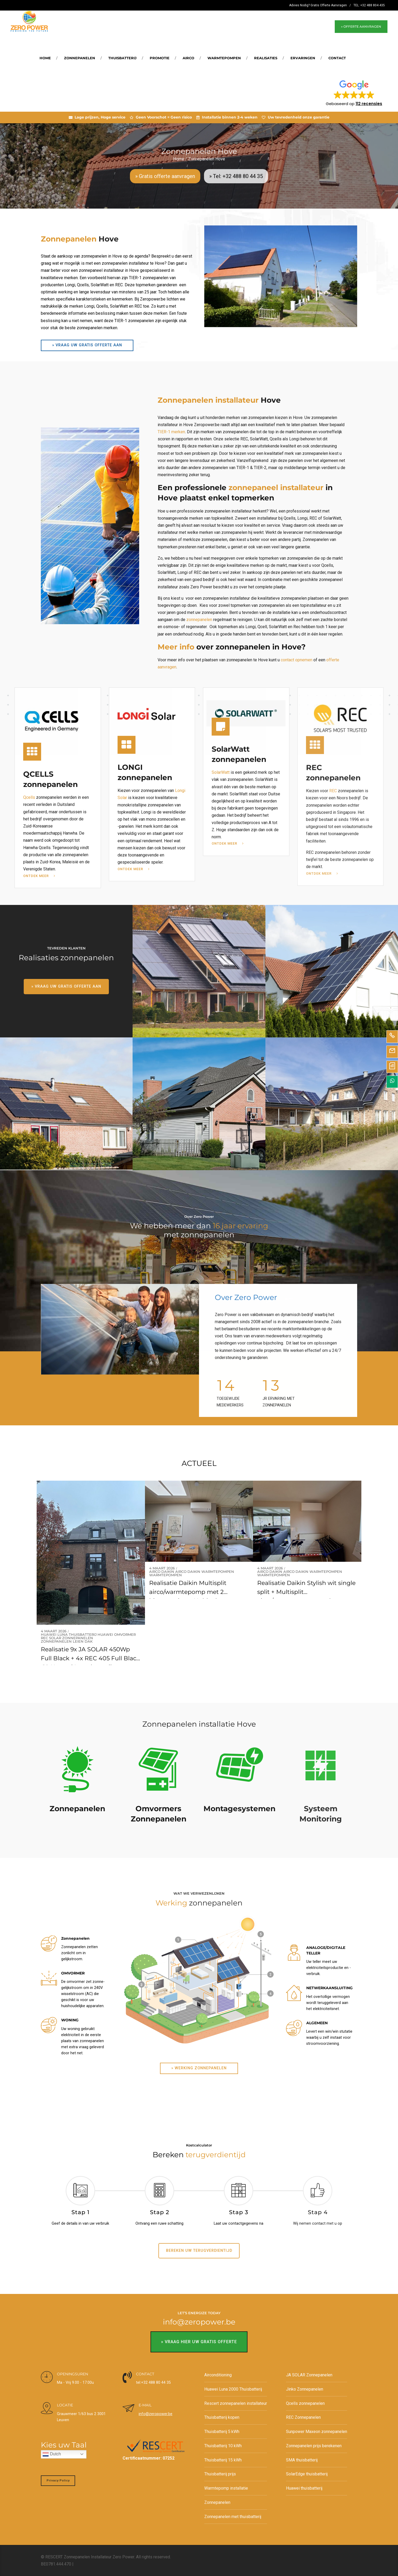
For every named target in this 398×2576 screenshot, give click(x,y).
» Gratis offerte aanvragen (165, 176)
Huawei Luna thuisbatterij (69, 1635)
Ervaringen (302, 58)
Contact (337, 58)
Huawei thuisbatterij (304, 2488)
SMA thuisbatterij (302, 2459)
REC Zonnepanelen (303, 2417)
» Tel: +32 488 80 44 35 (236, 176)
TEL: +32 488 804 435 (369, 5)
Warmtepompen (224, 58)
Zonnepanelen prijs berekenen (314, 2445)
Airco (188, 58)
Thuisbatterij (122, 58)
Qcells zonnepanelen (305, 2403)
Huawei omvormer (117, 1635)
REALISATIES (265, 58)
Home (45, 58)
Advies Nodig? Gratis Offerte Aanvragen (318, 5)
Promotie (159, 58)
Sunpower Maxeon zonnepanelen (316, 2431)
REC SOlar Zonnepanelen (67, 1638)
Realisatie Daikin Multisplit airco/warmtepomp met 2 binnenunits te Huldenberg (189, 1591)
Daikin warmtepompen (210, 1572)
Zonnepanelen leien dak (67, 1641)
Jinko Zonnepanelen (304, 2389)
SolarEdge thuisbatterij (307, 2473)
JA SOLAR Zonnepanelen (309, 2374)
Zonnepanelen (79, 58)
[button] (354, 93)
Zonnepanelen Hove (206, 158)
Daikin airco (174, 1572)
